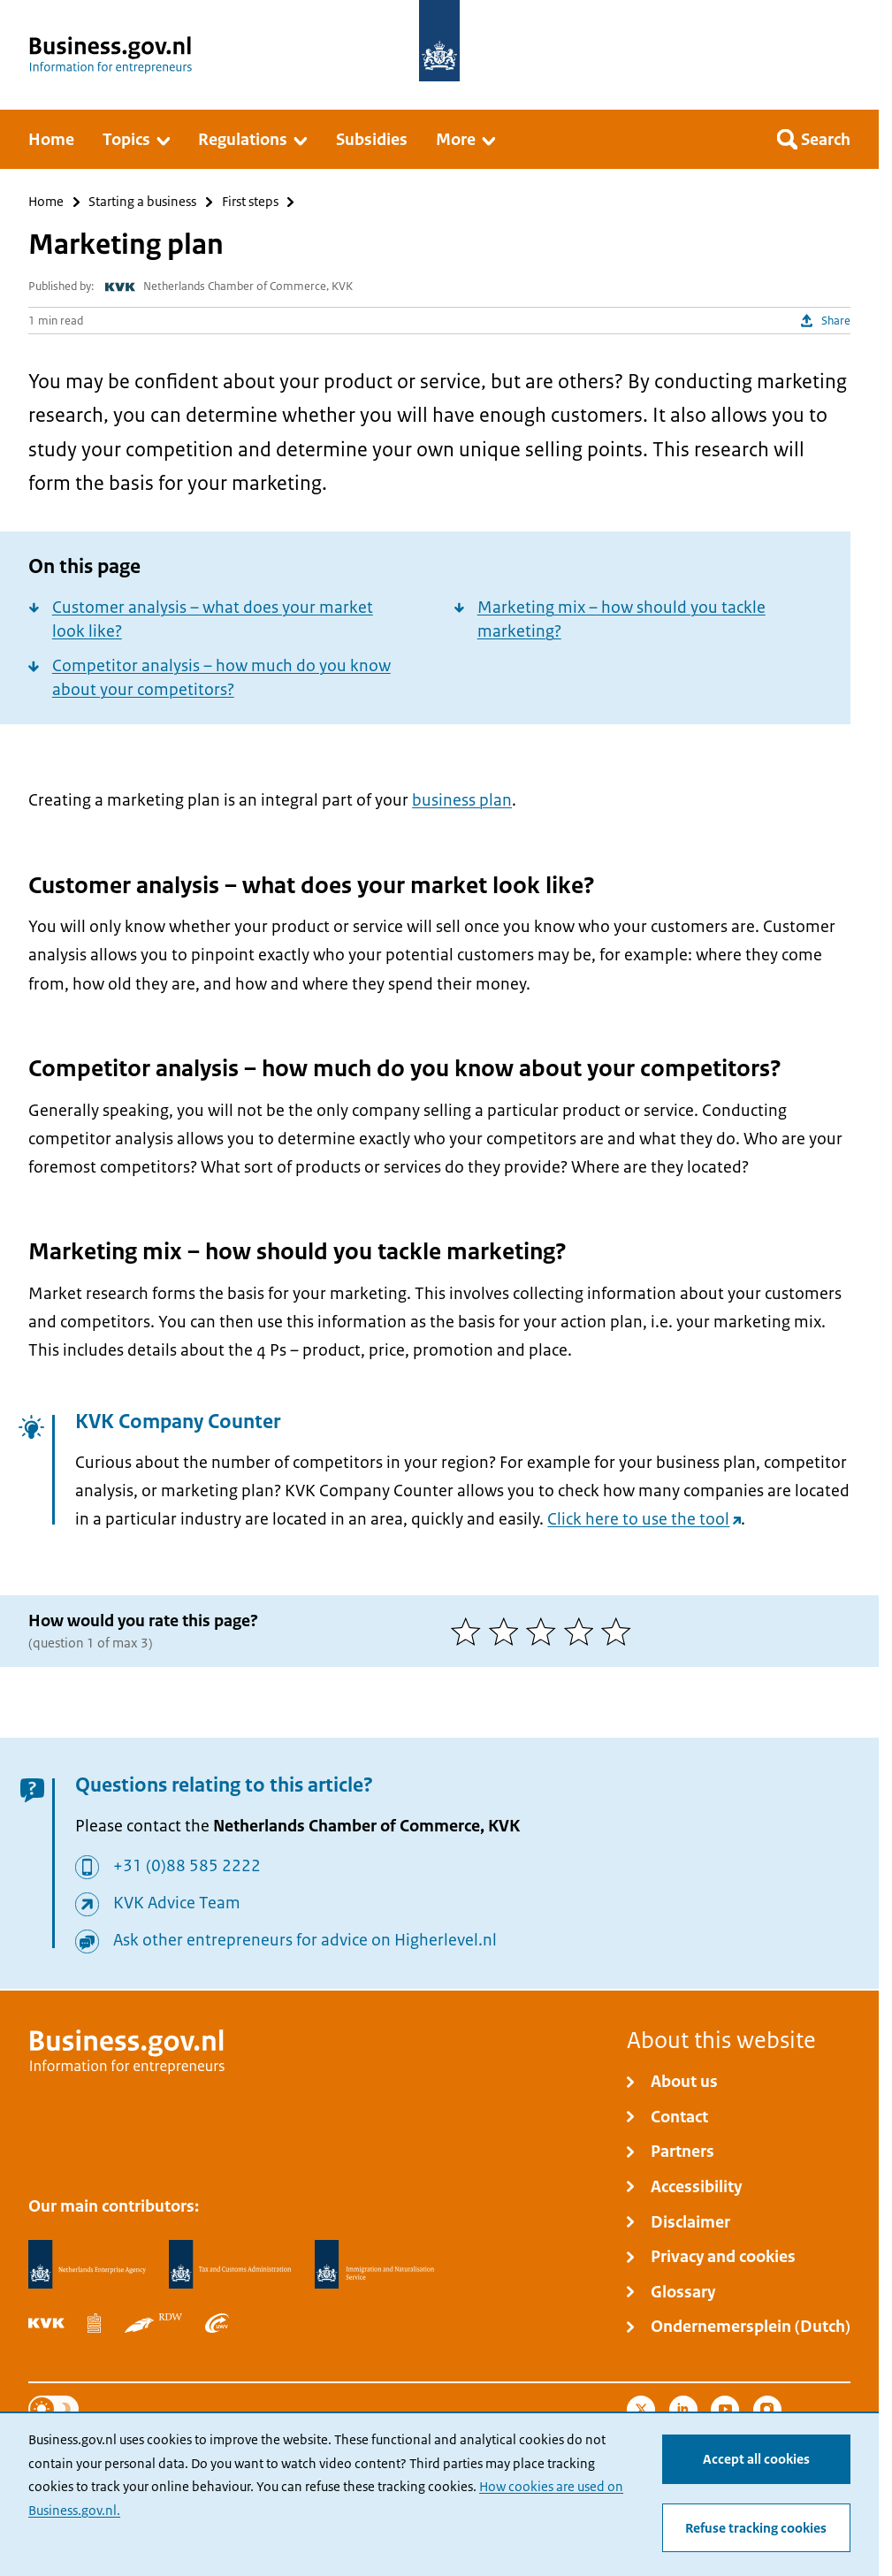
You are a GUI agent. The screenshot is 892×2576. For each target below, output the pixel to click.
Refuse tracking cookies (756, 2528)
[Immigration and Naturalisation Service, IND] (374, 2264)
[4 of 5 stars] (583, 1631)
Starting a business (142, 202)
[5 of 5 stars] (620, 1631)
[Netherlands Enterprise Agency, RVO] (86, 2264)
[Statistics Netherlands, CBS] (94, 2323)
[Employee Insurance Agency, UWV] (216, 2323)
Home (46, 202)
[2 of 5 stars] (508, 1631)
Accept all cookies (756, 2459)
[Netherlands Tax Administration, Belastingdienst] (230, 2264)
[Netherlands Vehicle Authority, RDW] (153, 2323)
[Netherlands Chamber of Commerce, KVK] (46, 2323)
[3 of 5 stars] (545, 1631)
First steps (250, 202)
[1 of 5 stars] (470, 1631)
